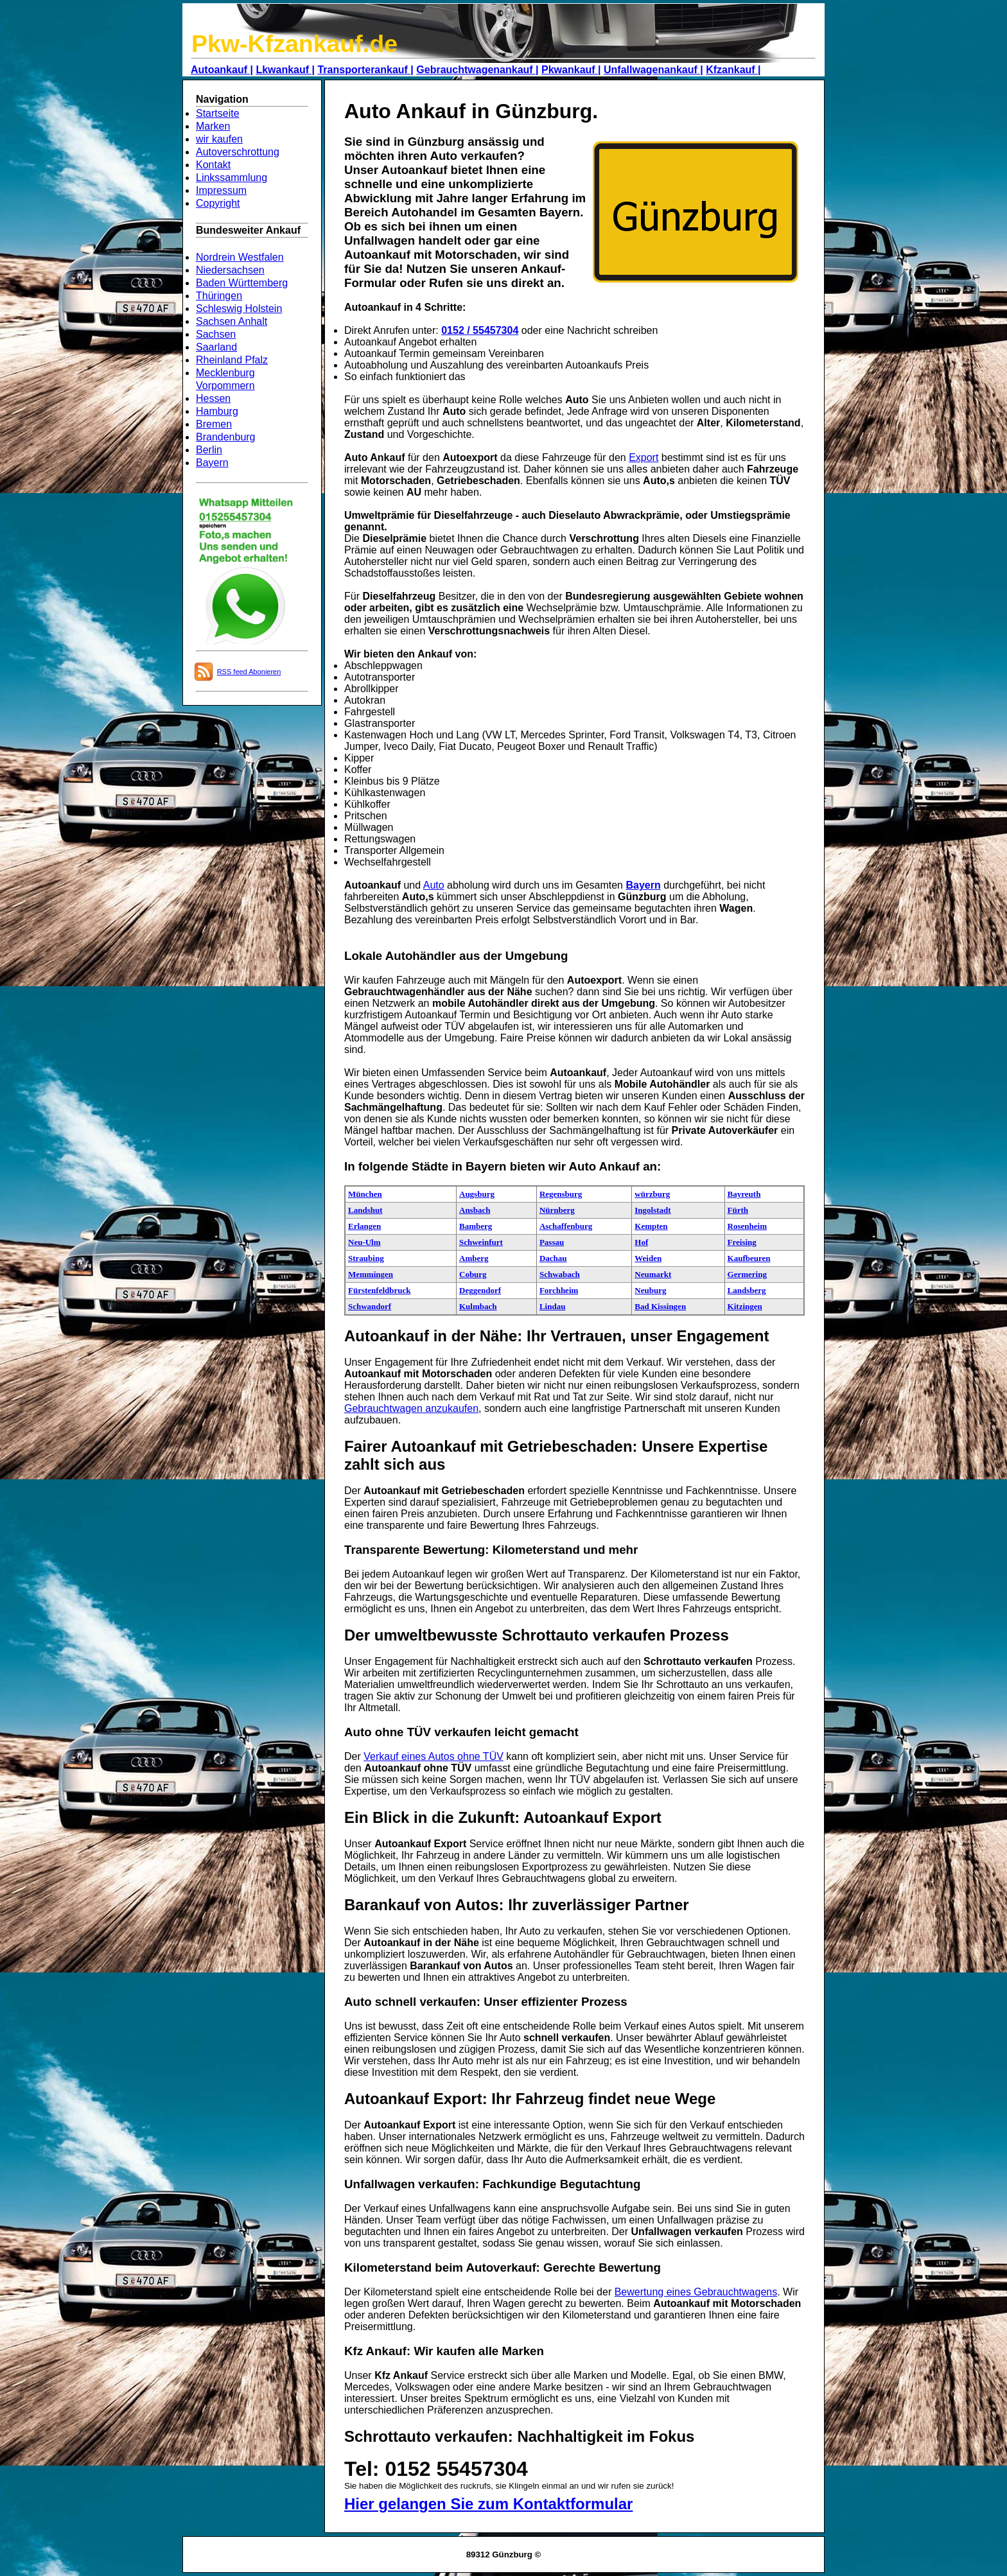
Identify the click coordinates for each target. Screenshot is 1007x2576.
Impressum (221, 190)
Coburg (473, 1274)
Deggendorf (480, 1290)
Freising (742, 1242)
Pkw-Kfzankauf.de (294, 43)
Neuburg (650, 1290)
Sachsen (216, 334)
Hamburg (217, 411)
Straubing (366, 1258)
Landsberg (747, 1290)
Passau (551, 1242)
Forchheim (558, 1290)
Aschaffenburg (565, 1226)
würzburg (652, 1194)
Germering (747, 1274)
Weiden (648, 1258)
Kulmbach (478, 1306)
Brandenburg (226, 436)
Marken (213, 126)
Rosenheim (747, 1226)
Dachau (553, 1258)
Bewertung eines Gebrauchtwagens (696, 2291)
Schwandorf (369, 1306)
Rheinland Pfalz (232, 359)
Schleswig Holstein (239, 308)
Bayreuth (744, 1194)
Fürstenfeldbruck (379, 1290)
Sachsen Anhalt (231, 321)
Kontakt (213, 164)
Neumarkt (653, 1274)
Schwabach (559, 1274)
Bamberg (475, 1226)
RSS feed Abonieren (249, 671)
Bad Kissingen (660, 1306)
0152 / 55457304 (479, 330)
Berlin (209, 449)
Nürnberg (557, 1210)
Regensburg (560, 1194)
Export (643, 457)
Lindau (552, 1306)
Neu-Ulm (364, 1242)
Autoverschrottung (237, 151)
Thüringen (219, 295)
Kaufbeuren (749, 1258)
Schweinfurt (481, 1242)
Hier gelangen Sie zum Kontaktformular (488, 2503)
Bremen (214, 424)
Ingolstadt (652, 1210)
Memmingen (370, 1274)
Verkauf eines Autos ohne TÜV (433, 1756)
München (365, 1194)
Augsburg (477, 1194)
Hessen (213, 398)
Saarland (216, 347)
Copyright (218, 203)
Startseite (218, 113)
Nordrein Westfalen (240, 257)
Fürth (738, 1210)
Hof (641, 1242)
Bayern (212, 462)
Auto (433, 885)
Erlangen (364, 1226)
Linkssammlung (231, 177)
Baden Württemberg (242, 282)
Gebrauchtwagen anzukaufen (411, 1408)
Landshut (365, 1210)
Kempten (651, 1226)
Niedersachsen (230, 270)
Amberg (474, 1258)
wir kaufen (219, 139)
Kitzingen (745, 1306)
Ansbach (474, 1210)
